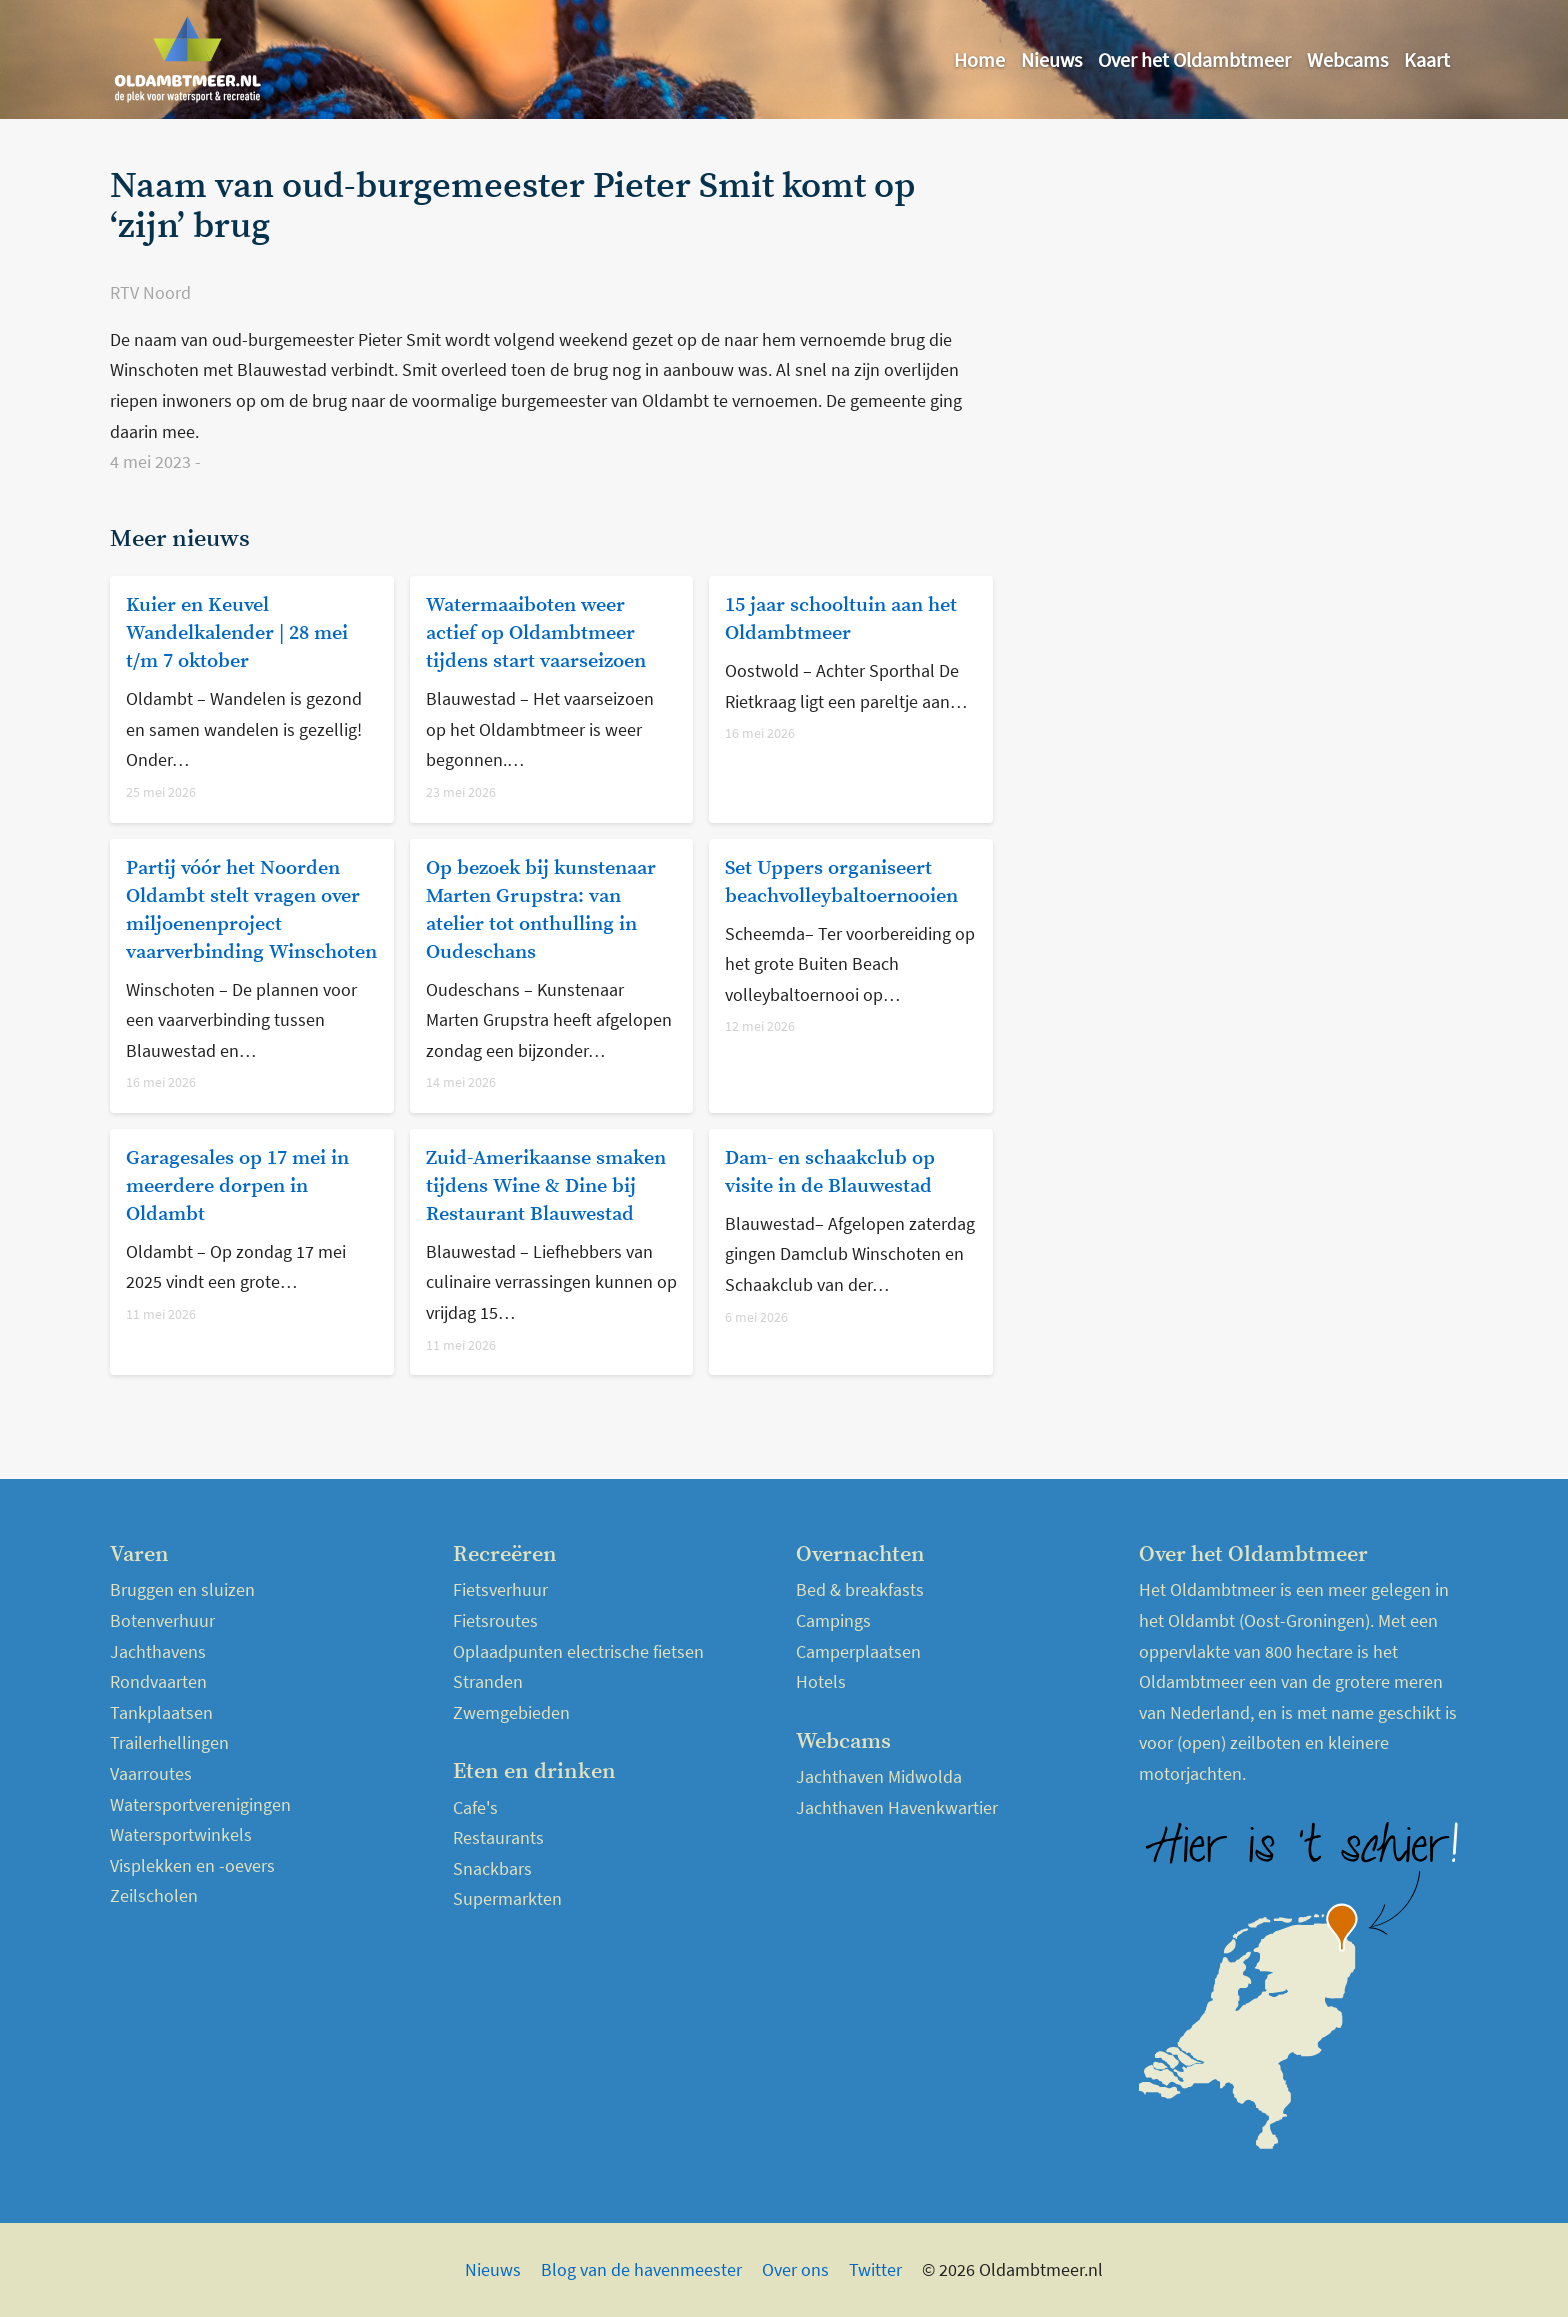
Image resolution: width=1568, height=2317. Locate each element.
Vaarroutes (151, 1773)
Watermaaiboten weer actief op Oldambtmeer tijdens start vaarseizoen (536, 633)
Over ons (795, 2269)
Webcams (1347, 59)
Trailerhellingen (169, 1742)
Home (979, 59)
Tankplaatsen (161, 1712)
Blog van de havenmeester (641, 2269)
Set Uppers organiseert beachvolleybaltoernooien (841, 882)
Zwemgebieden (511, 1712)
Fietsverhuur (500, 1589)
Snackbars (492, 1868)
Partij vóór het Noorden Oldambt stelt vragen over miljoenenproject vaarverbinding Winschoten (251, 910)
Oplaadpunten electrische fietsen (578, 1651)
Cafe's (475, 1807)
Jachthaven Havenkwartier (897, 1807)
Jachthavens (158, 1651)
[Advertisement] (1237, 307)
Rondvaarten (158, 1681)
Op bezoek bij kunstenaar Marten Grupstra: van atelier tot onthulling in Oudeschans (541, 910)
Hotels (821, 1681)
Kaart (1427, 59)
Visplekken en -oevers (192, 1865)
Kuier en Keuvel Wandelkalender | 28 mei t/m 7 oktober (237, 633)
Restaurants (498, 1837)
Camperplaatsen (858, 1651)
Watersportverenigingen (200, 1804)
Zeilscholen (154, 1895)
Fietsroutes (495, 1620)
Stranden (488, 1681)
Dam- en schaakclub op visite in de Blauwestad (830, 1172)
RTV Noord (150, 292)
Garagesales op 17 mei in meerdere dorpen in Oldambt (237, 1186)
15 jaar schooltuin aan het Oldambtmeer (841, 619)
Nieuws (1051, 59)
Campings (833, 1620)
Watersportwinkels (181, 1834)
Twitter (875, 2269)
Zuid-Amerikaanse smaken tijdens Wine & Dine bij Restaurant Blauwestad (546, 1186)
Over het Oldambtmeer (1194, 59)
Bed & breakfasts (860, 1589)
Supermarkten (507, 1898)
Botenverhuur (162, 1620)
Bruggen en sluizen (182, 1589)
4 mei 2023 (152, 461)
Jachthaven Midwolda (879, 1776)
